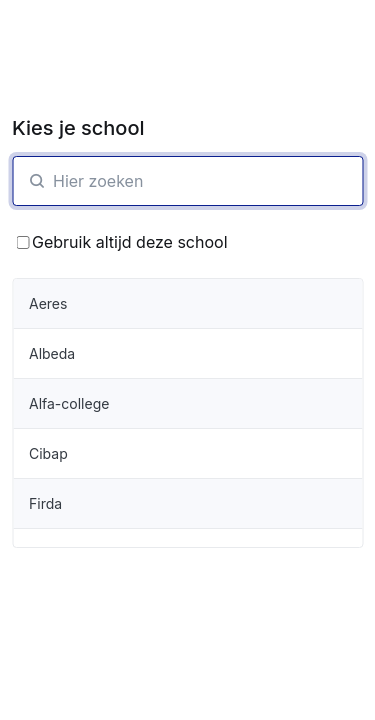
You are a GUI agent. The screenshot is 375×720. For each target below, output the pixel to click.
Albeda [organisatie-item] (52, 353)
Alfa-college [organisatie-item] (69, 403)
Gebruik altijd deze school (122, 242)
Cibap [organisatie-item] (48, 453)
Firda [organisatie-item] (45, 503)
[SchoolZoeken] (187, 181)
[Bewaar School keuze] (22, 242)
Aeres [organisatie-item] (48, 303)
